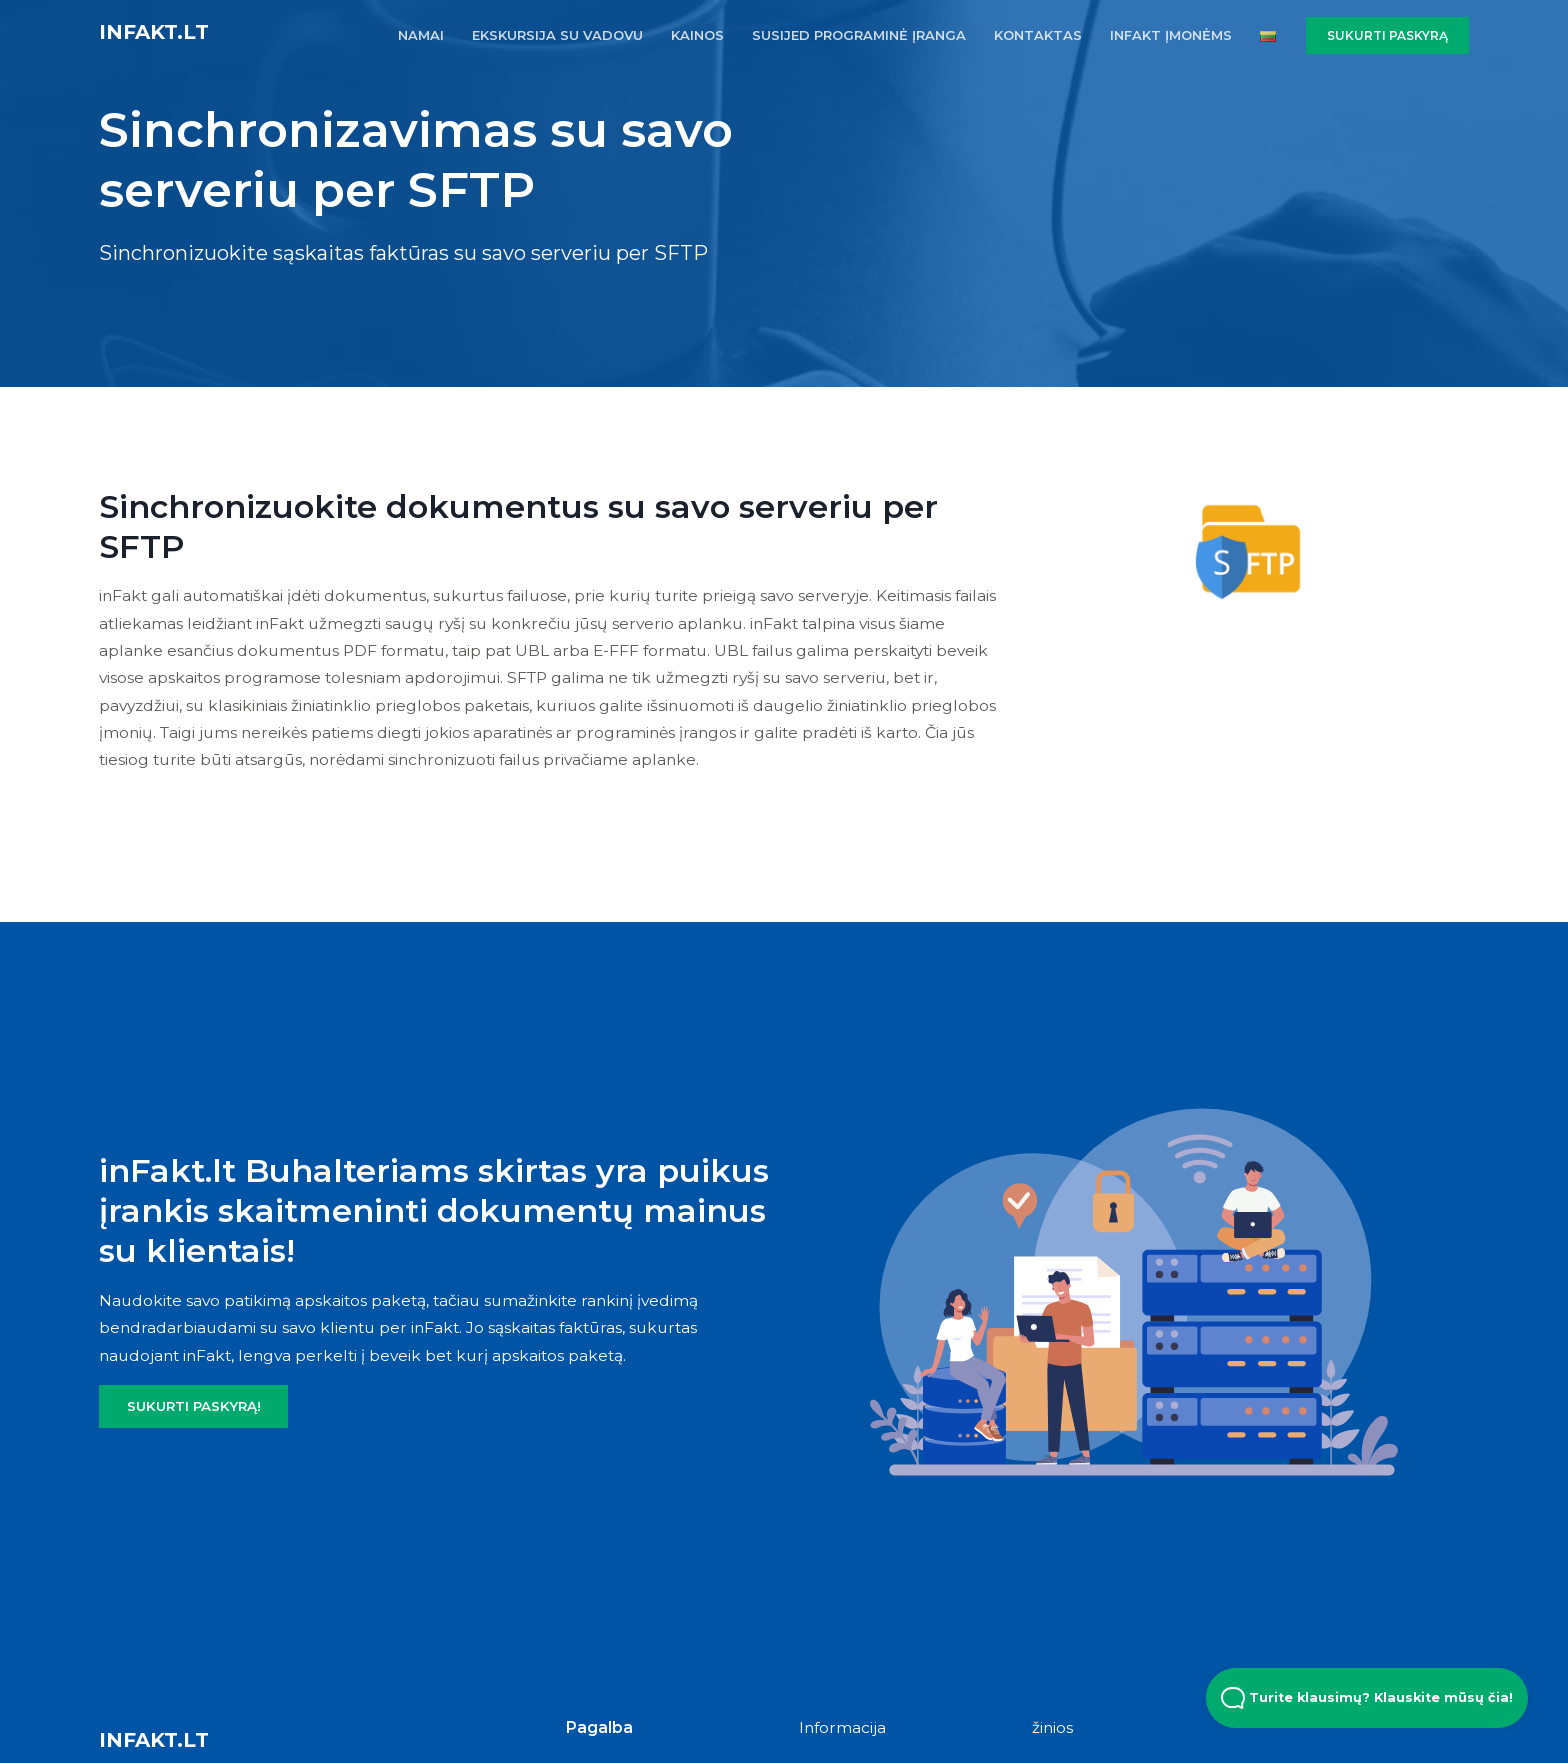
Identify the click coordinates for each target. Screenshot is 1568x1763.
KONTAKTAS (1038, 35)
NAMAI (421, 35)
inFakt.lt (154, 32)
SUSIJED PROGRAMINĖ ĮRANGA (859, 35)
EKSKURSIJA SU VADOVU (557, 35)
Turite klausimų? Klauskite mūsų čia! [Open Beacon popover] (1367, 1698)
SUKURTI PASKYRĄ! (194, 1406)
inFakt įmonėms (1171, 35)
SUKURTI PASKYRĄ (1387, 35)
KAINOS (697, 35)
